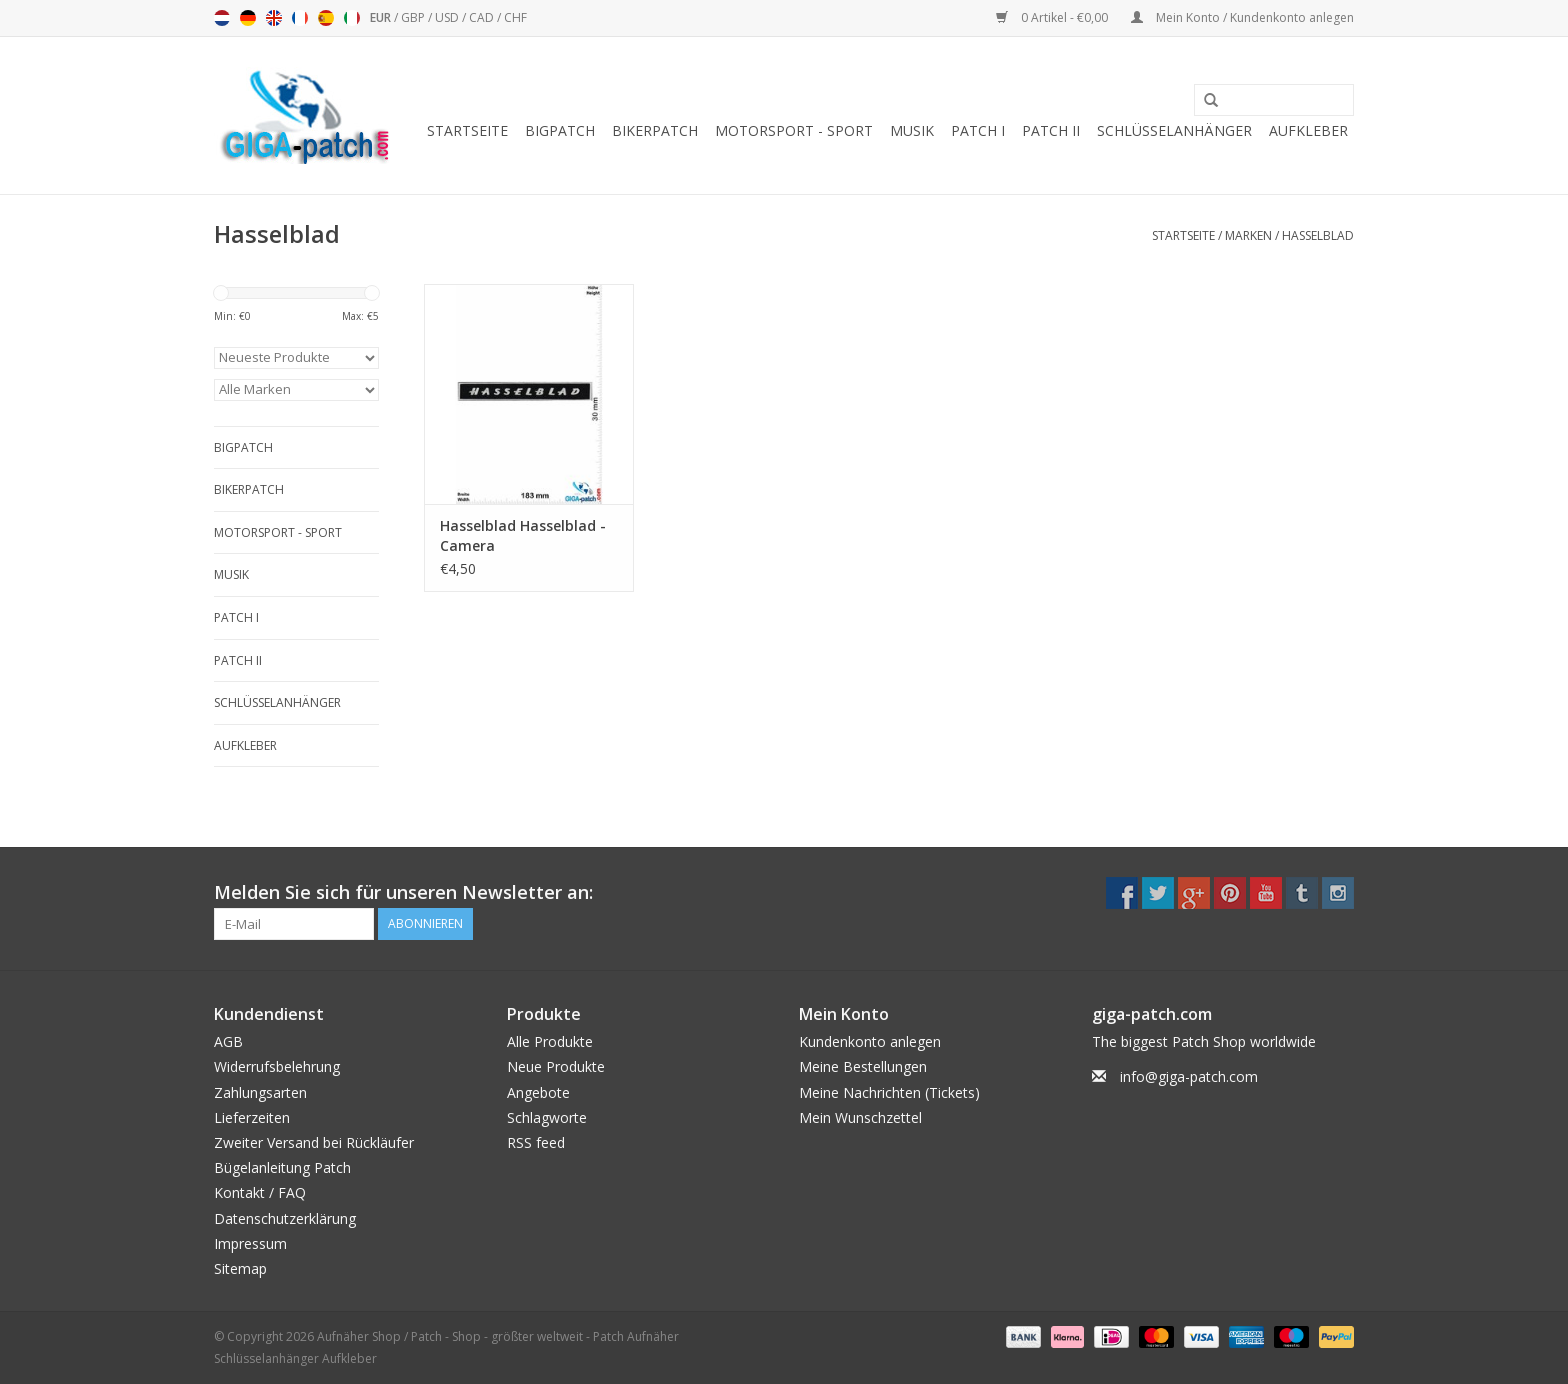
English (274, 18)
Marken (1248, 235)
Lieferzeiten (252, 1117)
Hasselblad (1318, 235)
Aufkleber (1308, 130)
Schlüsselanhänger (1174, 130)
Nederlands (222, 18)
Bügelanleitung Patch (282, 1167)
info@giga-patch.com (1189, 1076)
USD (448, 17)
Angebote (538, 1092)
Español (326, 18)
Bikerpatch (655, 130)
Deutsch (248, 18)
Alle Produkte (550, 1041)
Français (300, 18)
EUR (382, 17)
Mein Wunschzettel (860, 1117)
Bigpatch (560, 130)
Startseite (467, 130)
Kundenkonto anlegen (870, 1041)
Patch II (1051, 130)
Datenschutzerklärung (285, 1218)
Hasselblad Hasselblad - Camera (523, 535)
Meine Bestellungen (863, 1066)
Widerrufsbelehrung (277, 1066)
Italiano (352, 18)
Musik (912, 130)
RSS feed (536, 1142)
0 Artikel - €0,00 (1053, 17)
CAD (483, 17)
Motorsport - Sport (794, 130)
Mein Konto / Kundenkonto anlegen (1242, 17)
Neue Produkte (556, 1066)
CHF (515, 17)
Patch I (978, 130)
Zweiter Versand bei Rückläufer (314, 1142)
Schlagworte (547, 1117)
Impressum (250, 1243)
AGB (228, 1041)
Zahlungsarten (260, 1092)
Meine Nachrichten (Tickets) (889, 1092)
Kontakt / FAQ (260, 1192)
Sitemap (240, 1268)
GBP (414, 17)
